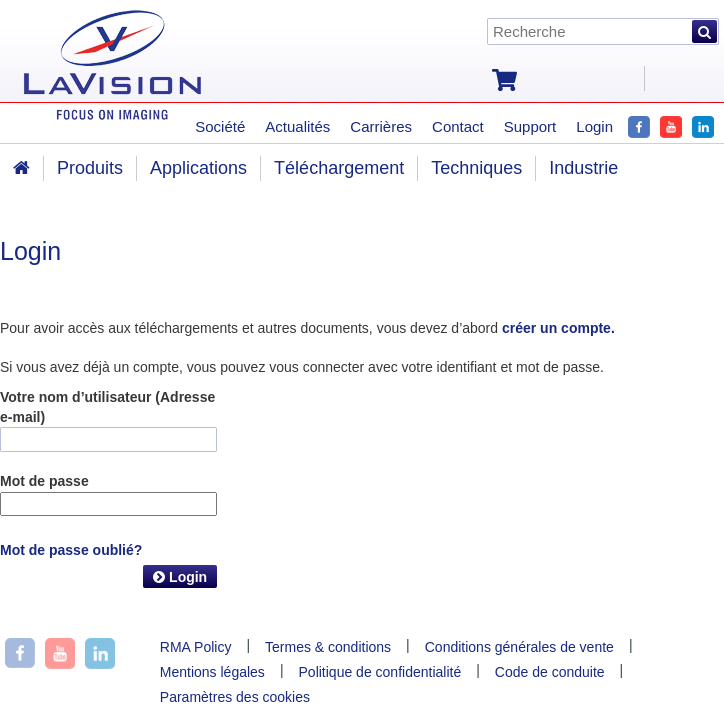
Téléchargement (339, 168)
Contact (458, 126)
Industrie (583, 168)
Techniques (476, 168)
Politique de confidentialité (380, 672)
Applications (198, 168)
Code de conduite (550, 672)
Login (180, 577)
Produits (90, 168)
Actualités (297, 126)
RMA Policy (196, 647)
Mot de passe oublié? (71, 550)
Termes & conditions (328, 647)
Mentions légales (212, 672)
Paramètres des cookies (235, 697)
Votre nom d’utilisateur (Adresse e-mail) (107, 407)
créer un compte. (558, 328)
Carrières (381, 126)
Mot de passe (44, 481)
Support (530, 126)
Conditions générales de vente (519, 647)
